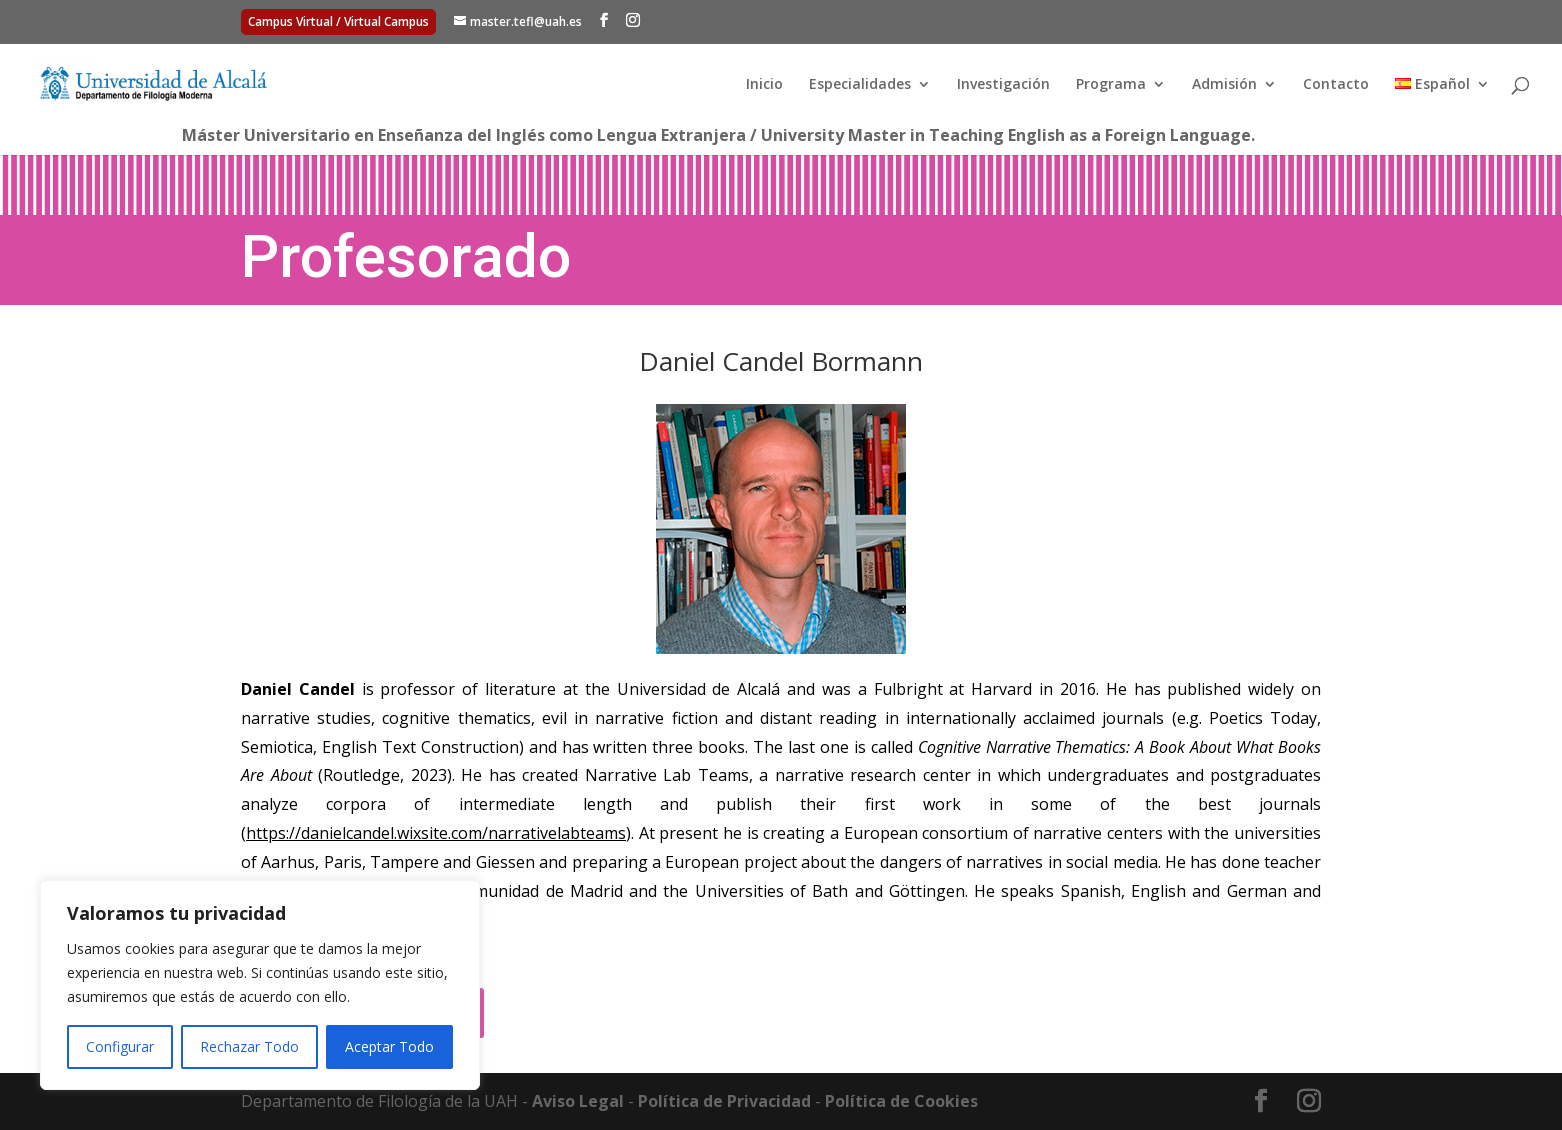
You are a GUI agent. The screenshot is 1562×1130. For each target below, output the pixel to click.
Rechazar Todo (249, 1046)
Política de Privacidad (724, 1101)
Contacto (1336, 85)
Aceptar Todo (389, 1046)
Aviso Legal (578, 1101)
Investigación (1003, 85)
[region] (260, 985)
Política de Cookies (901, 1101)
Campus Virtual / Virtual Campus (338, 21)
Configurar (120, 1046)
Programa (1111, 85)
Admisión (1224, 85)
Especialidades (860, 85)
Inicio (764, 85)
